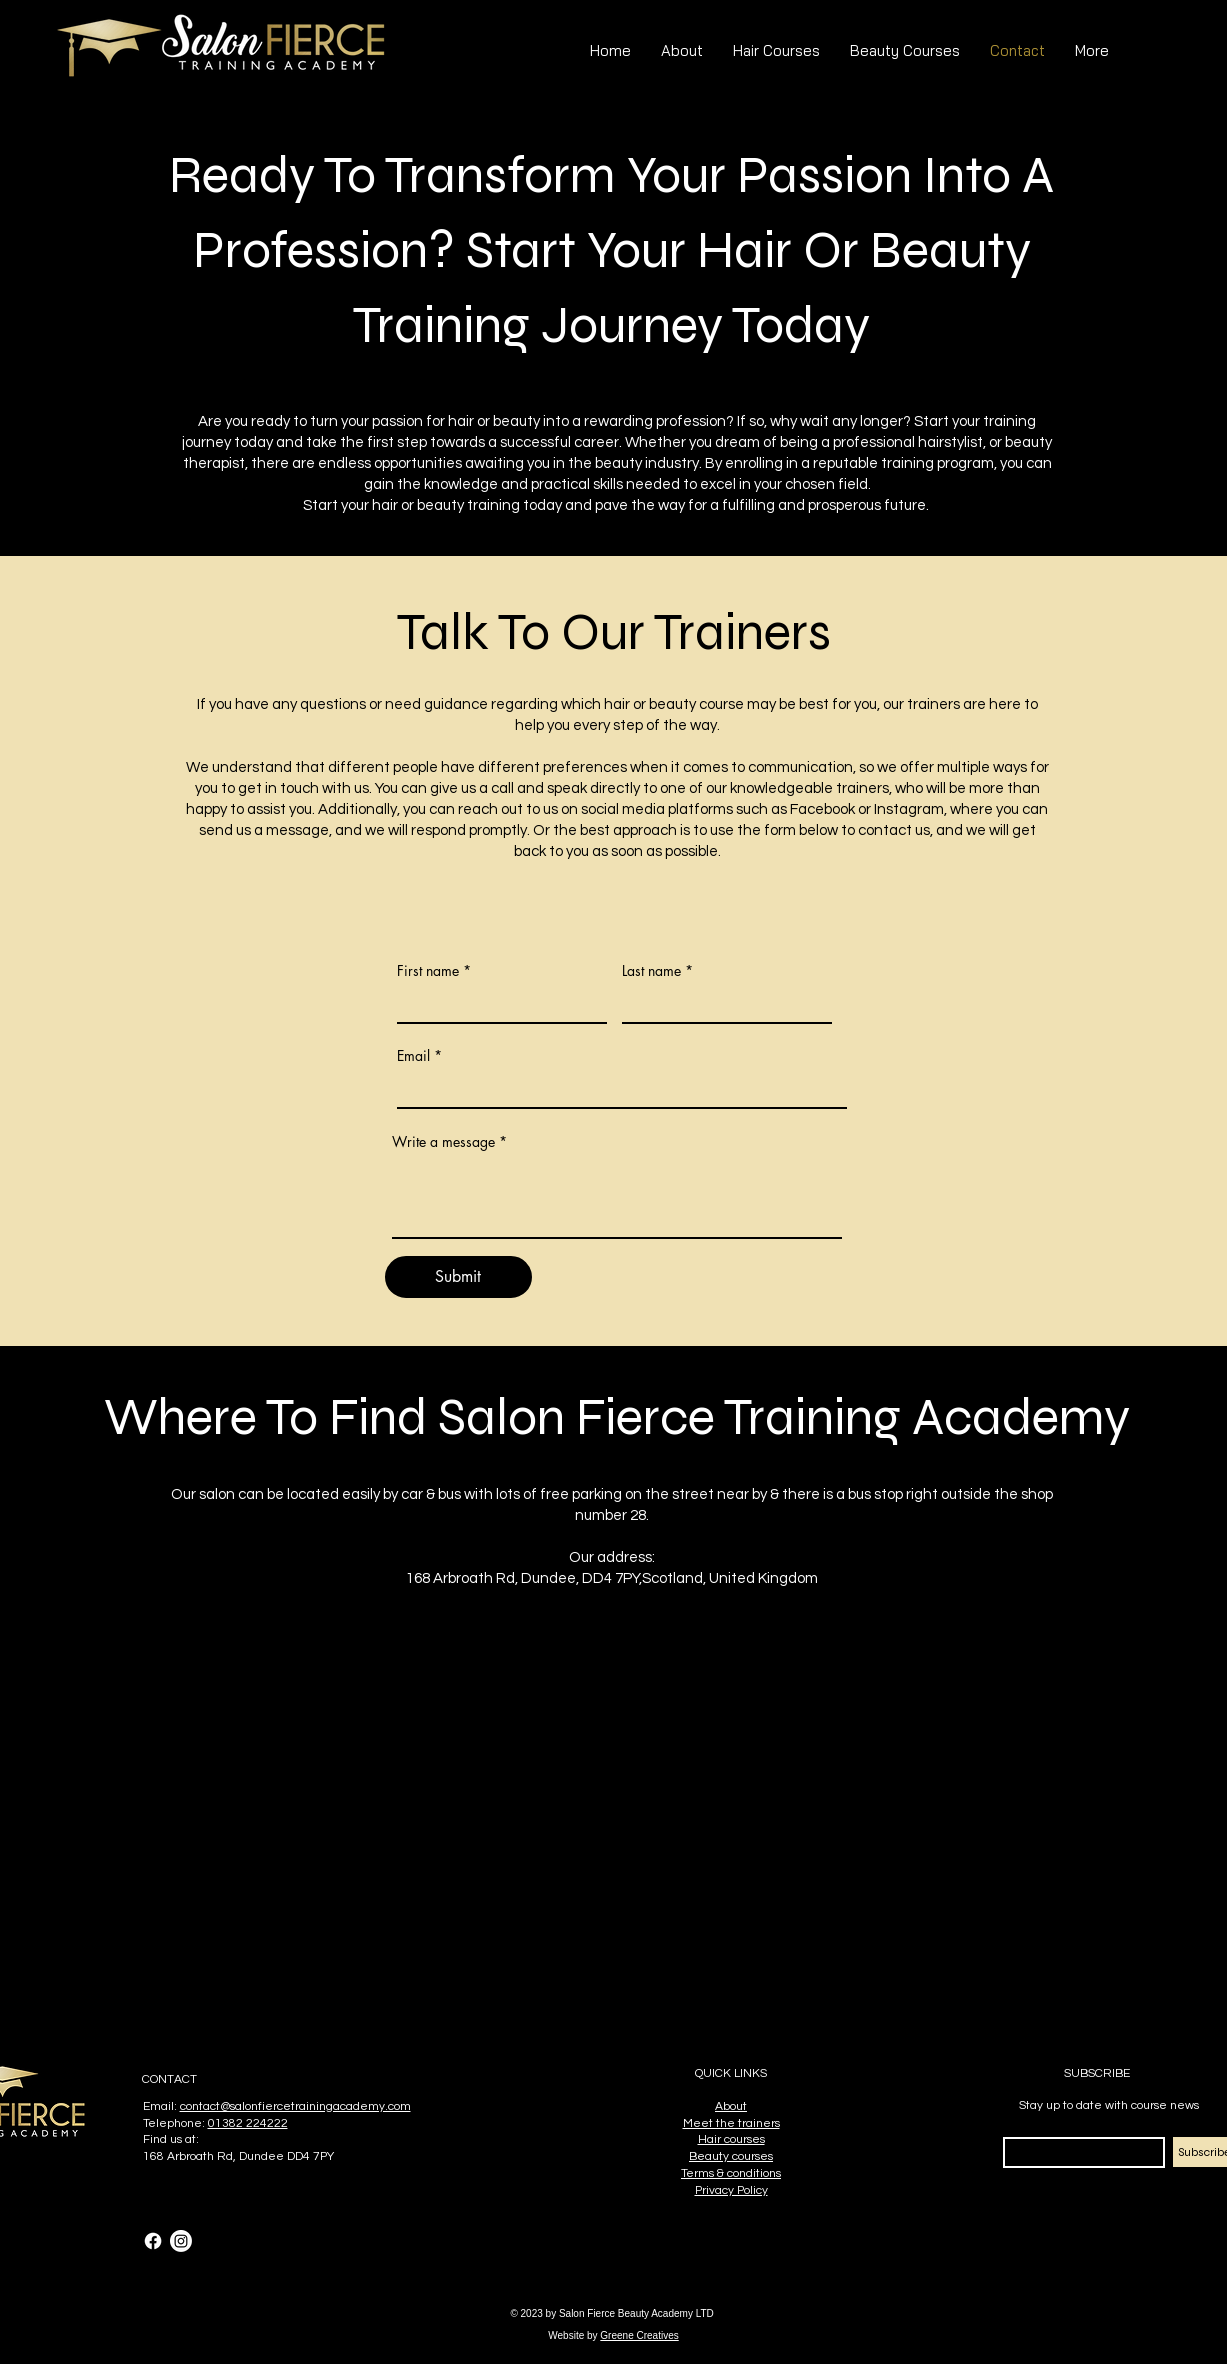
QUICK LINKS (731, 2073)
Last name (651, 971)
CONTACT (169, 2079)
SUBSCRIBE (1097, 2073)
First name (428, 971)
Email (413, 1056)
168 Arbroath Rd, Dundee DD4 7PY (238, 2156)
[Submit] (458, 1277)
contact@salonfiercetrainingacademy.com (295, 2106)
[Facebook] (153, 2241)
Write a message (443, 1142)
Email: (161, 2106)
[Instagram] (181, 2241)
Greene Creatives (639, 2335)
